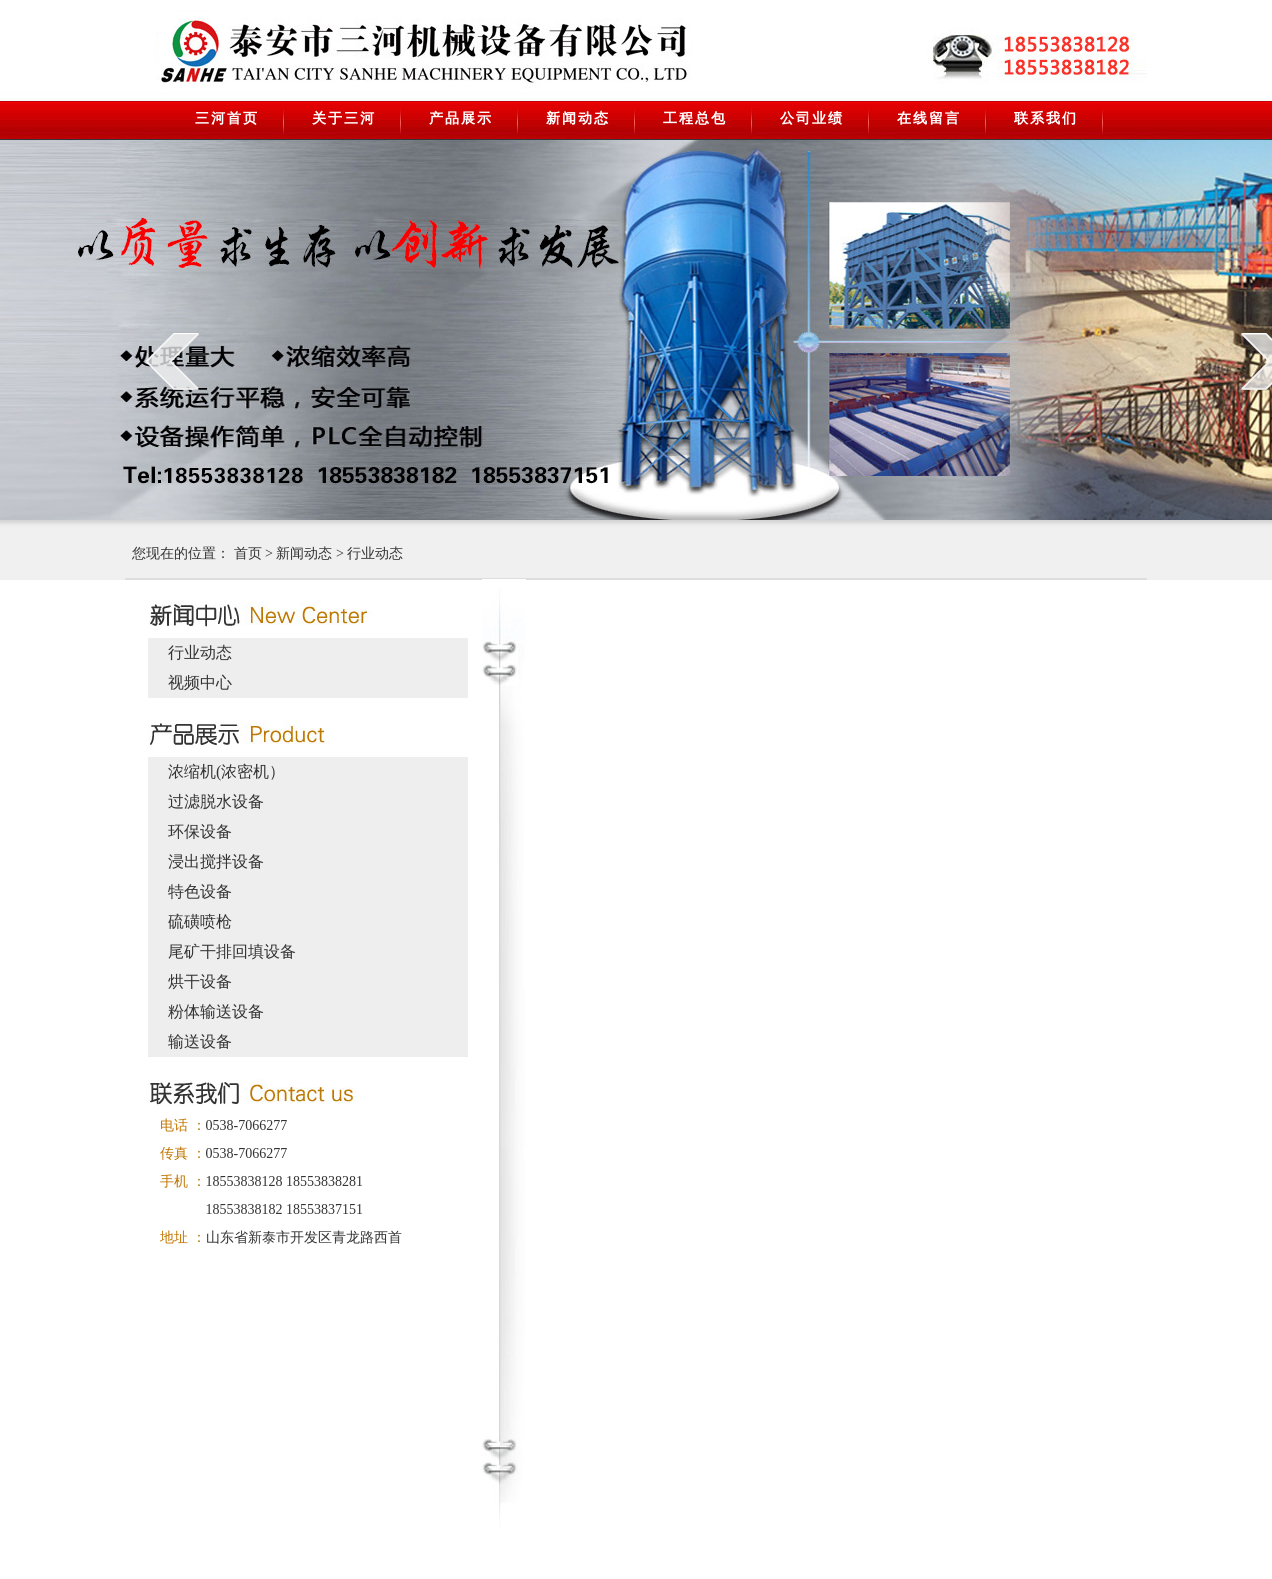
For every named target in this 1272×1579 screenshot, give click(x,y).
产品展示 (461, 118)
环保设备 (200, 831)
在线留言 (929, 118)
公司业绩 (812, 118)
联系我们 (1046, 118)
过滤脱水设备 (216, 801)
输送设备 (200, 1041)
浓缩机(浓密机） (226, 771)
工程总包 (695, 118)
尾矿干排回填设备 (232, 951)
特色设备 (200, 891)
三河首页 (227, 118)
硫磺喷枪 (200, 921)
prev (172, 361)
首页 (248, 553)
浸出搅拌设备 (216, 861)
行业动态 (375, 553)
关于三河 (344, 118)
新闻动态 (578, 118)
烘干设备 (200, 981)
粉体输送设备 (216, 1011)
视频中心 (200, 682)
